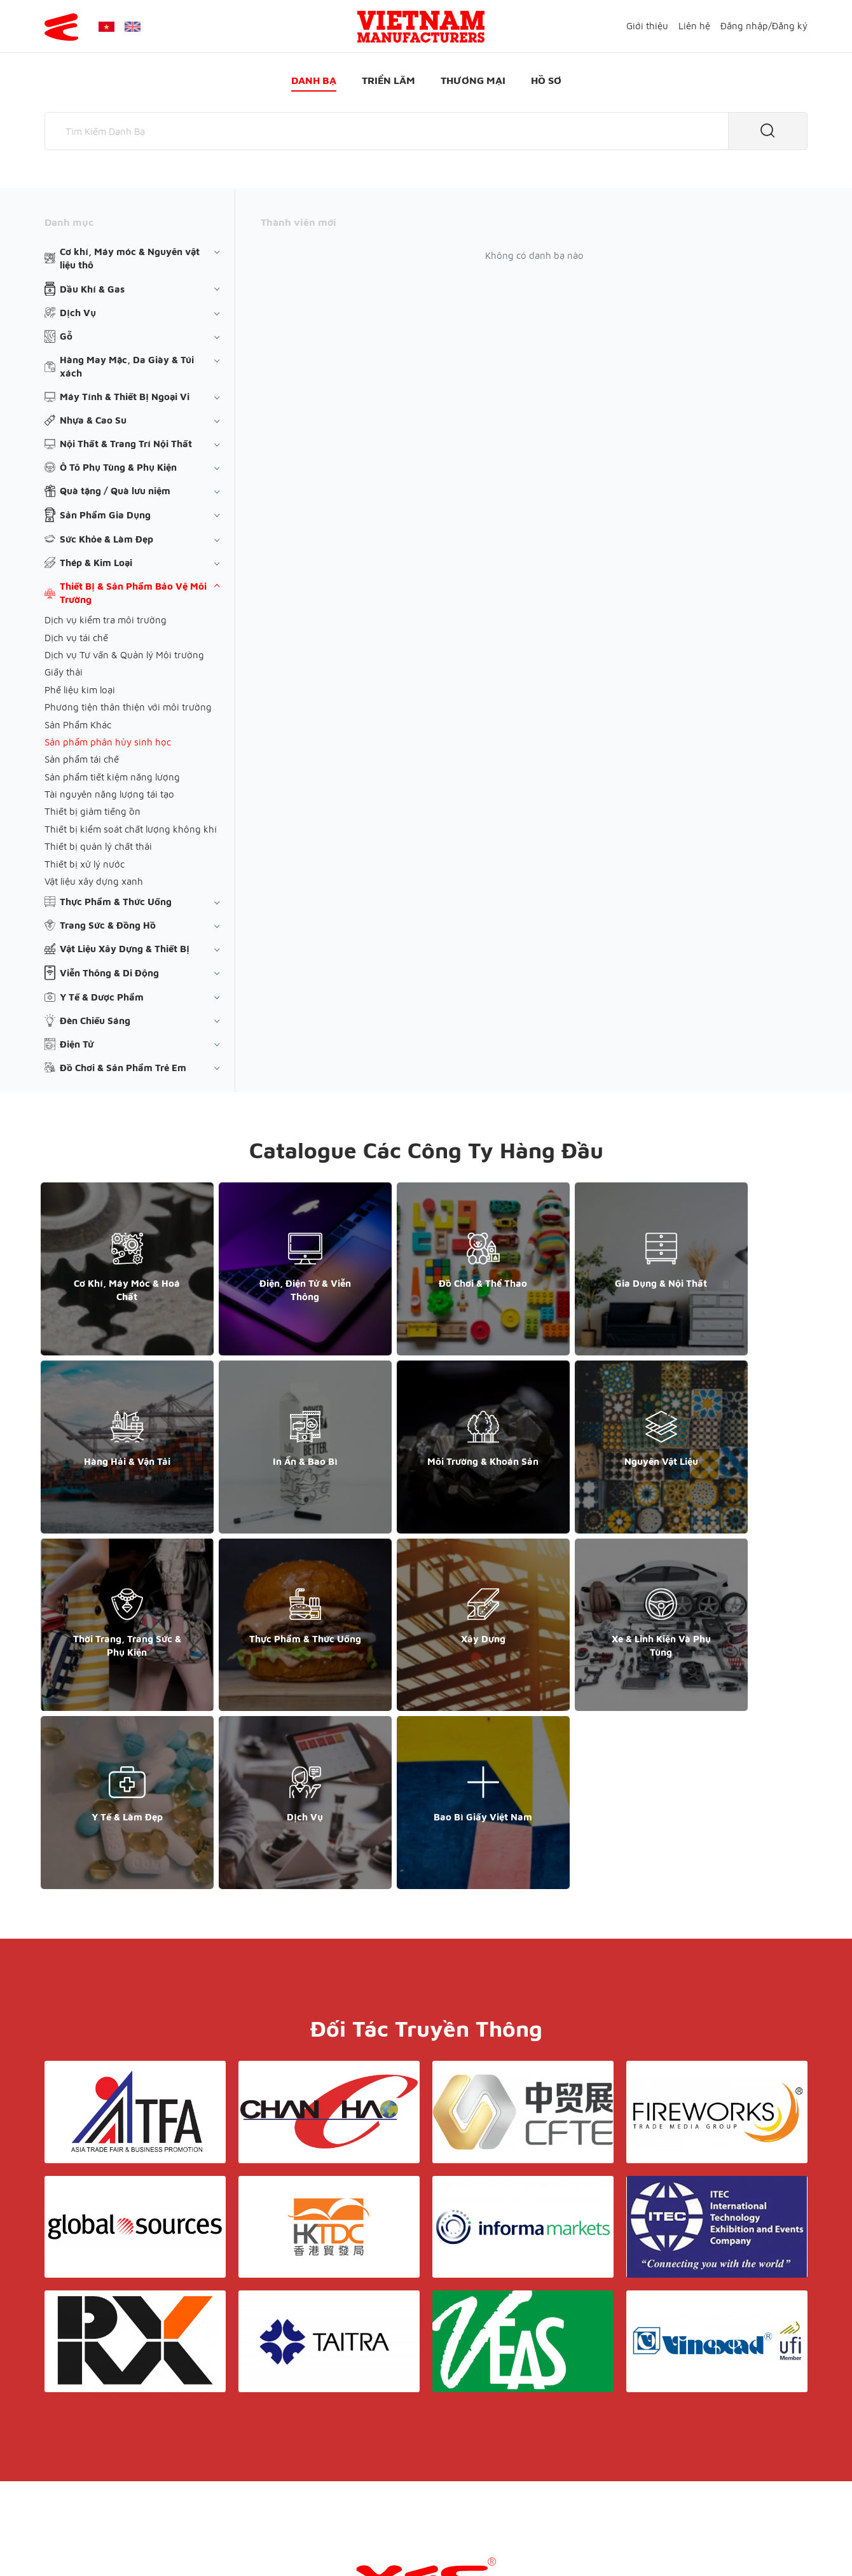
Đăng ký (789, 25)
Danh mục (69, 222)
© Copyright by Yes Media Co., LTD (120, 2541)
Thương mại (473, 80)
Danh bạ (313, 80)
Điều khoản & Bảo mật (431, 2421)
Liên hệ (694, 25)
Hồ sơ (546, 80)
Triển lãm (388, 80)
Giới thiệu (647, 25)
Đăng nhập (744, 25)
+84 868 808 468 (89, 2432)
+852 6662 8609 (672, 2432)
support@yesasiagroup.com (111, 2446)
